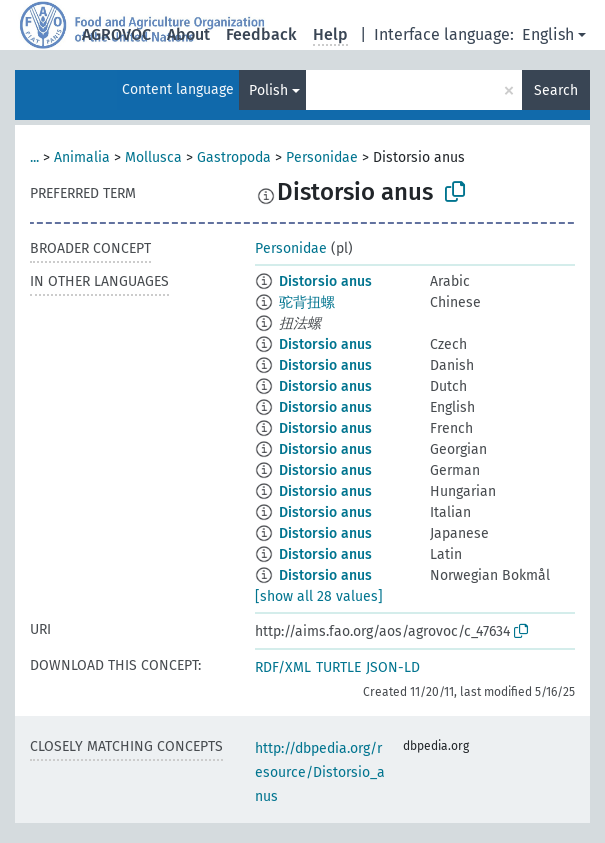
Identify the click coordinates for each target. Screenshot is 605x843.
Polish (268, 90)
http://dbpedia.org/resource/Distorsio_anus (320, 772)
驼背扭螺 (307, 302)
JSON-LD (393, 667)
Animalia (82, 157)
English (548, 34)
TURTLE (338, 667)
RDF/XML (283, 667)
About (188, 34)
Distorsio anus (325, 281)
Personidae (322, 157)
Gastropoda (234, 157)
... (34, 157)
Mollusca (153, 157)
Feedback (261, 34)
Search (556, 90)
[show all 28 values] (319, 596)
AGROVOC (116, 34)
